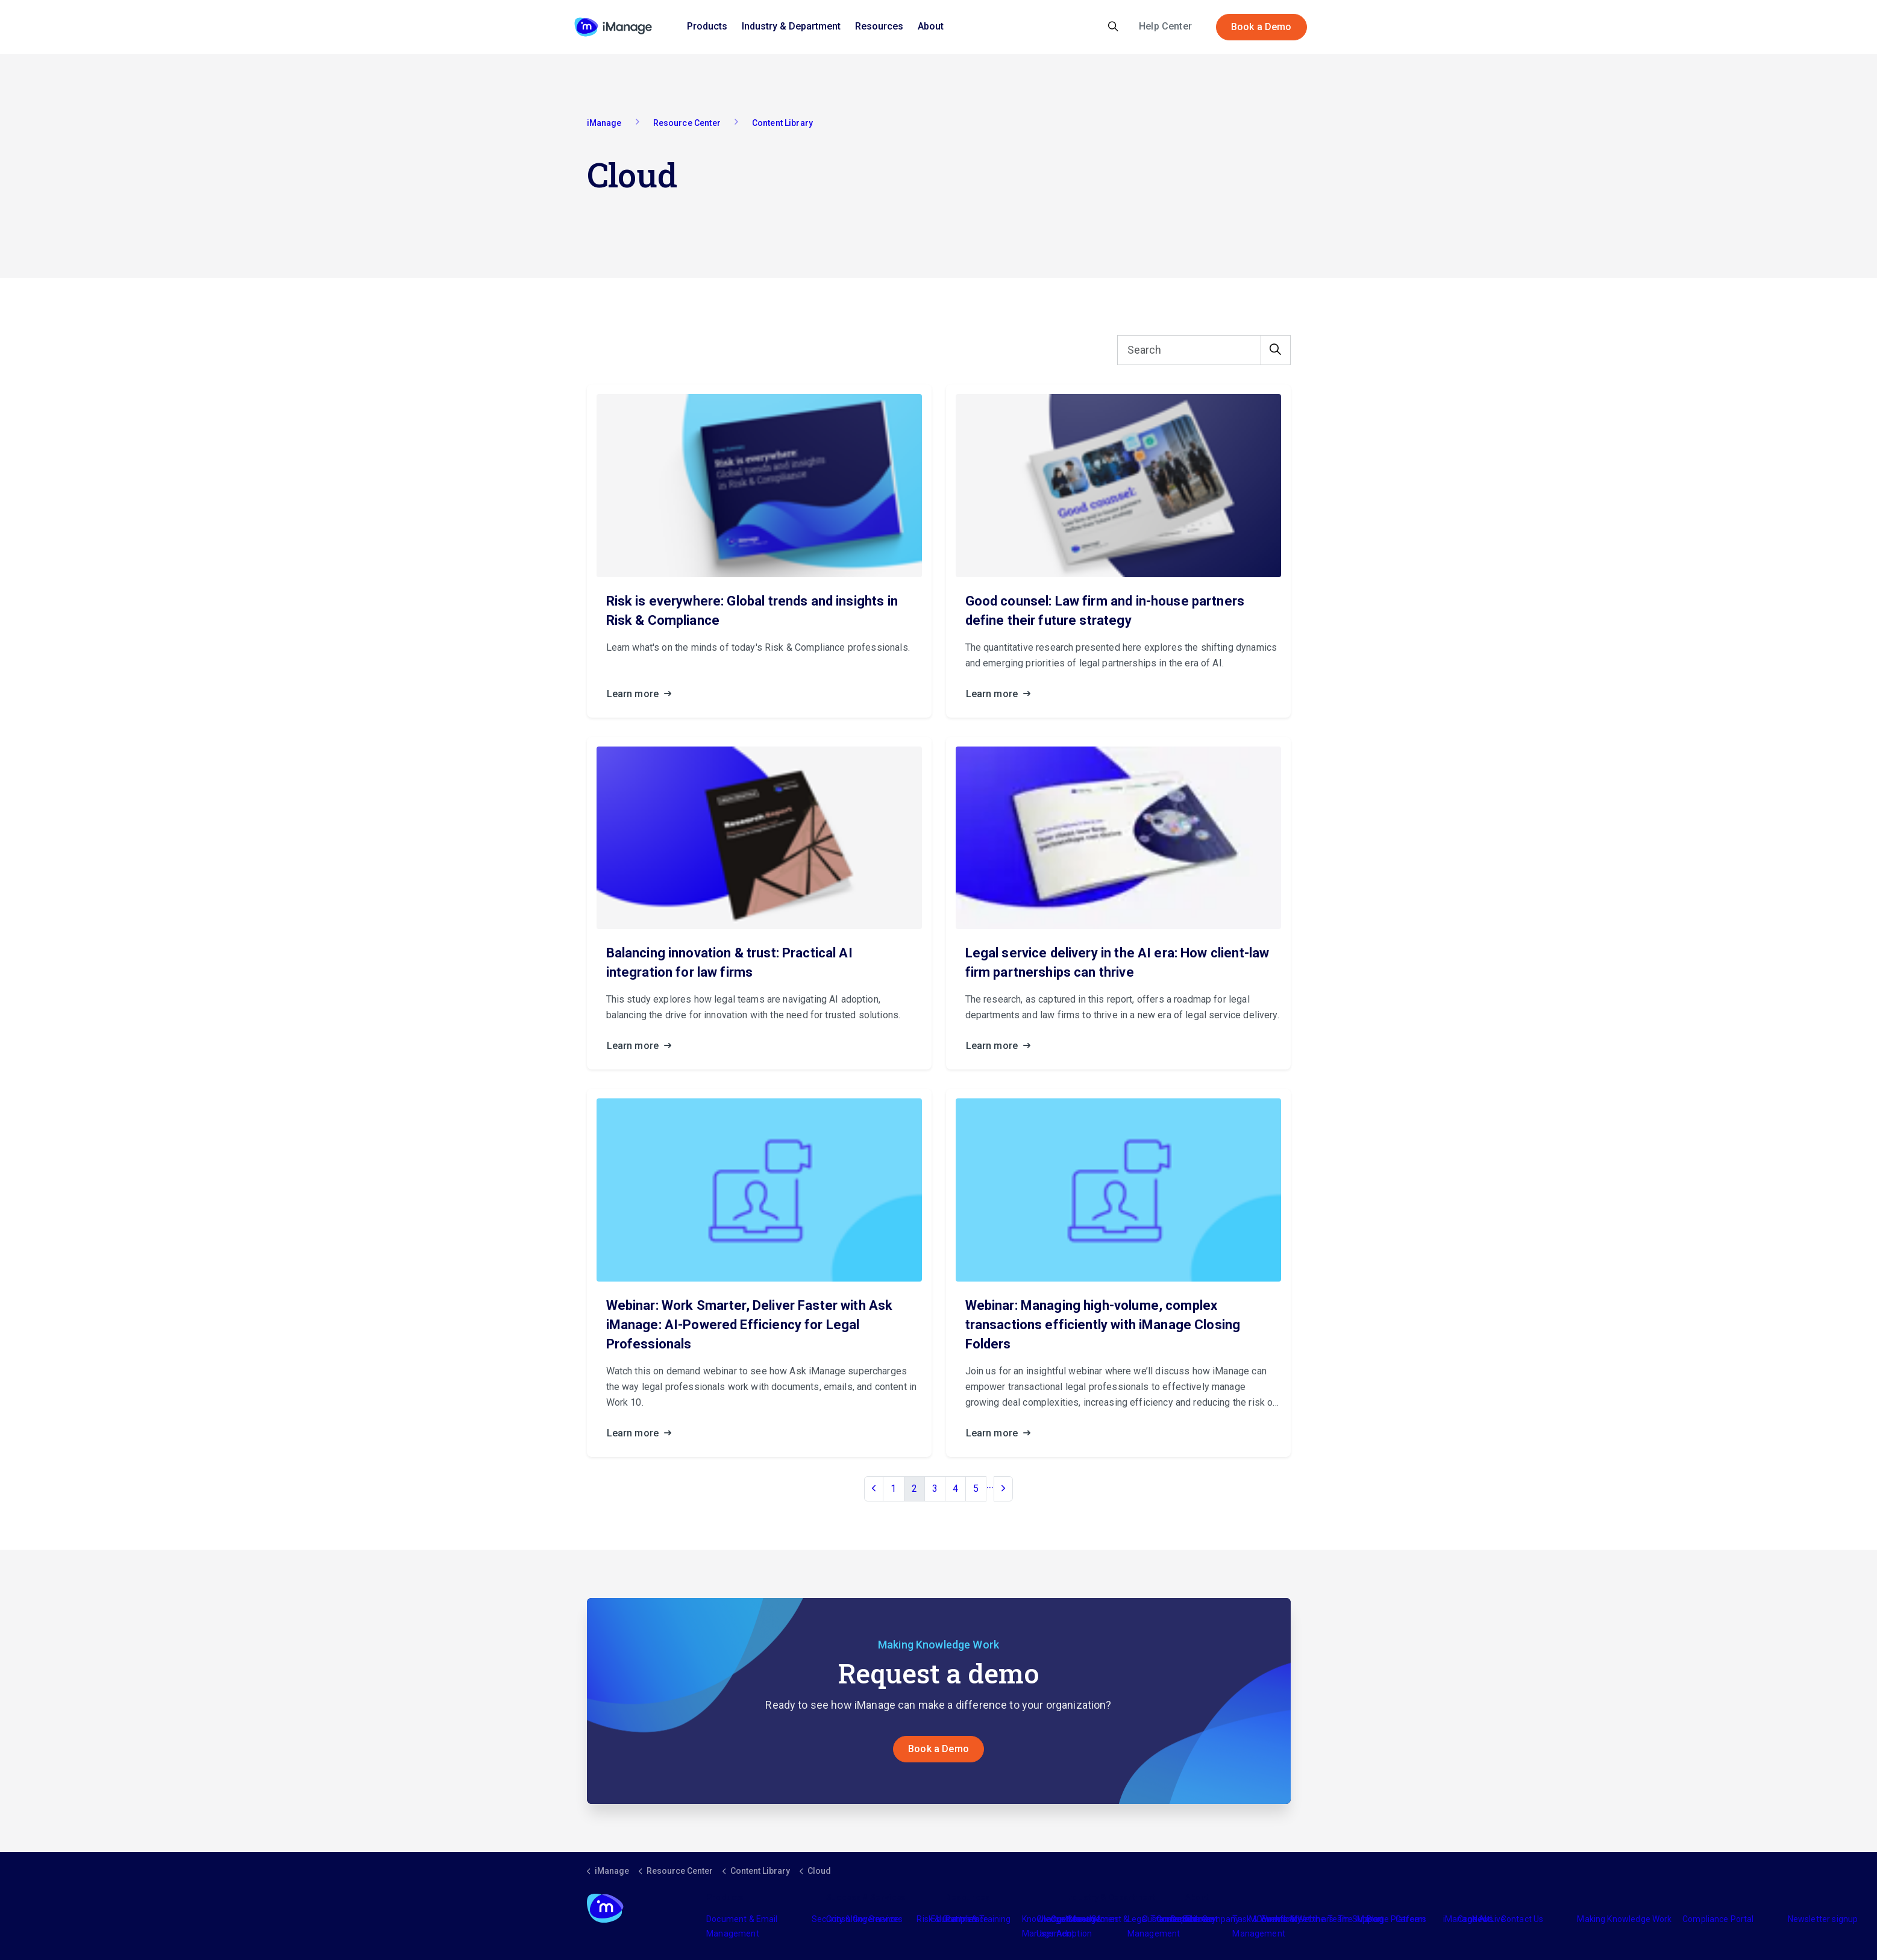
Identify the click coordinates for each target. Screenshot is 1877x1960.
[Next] (1003, 1489)
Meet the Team (1320, 1919)
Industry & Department (791, 26)
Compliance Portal (1718, 1919)
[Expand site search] (1113, 27)
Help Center (1165, 26)
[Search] (1204, 351)
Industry (1081, 1919)
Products (707, 26)
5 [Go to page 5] (976, 1489)
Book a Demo (1261, 27)
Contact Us (1522, 1919)
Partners (962, 1919)
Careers (1411, 1919)
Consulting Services (864, 1919)
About (931, 26)
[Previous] (873, 1489)
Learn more (643, 694)
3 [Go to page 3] (935, 1489)
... (990, 1485)
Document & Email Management (741, 1927)
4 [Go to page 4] (955, 1489)
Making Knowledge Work (1624, 1919)
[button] (1276, 351)
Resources (879, 26)
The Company (1212, 1919)
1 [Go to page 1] (893, 1489)
